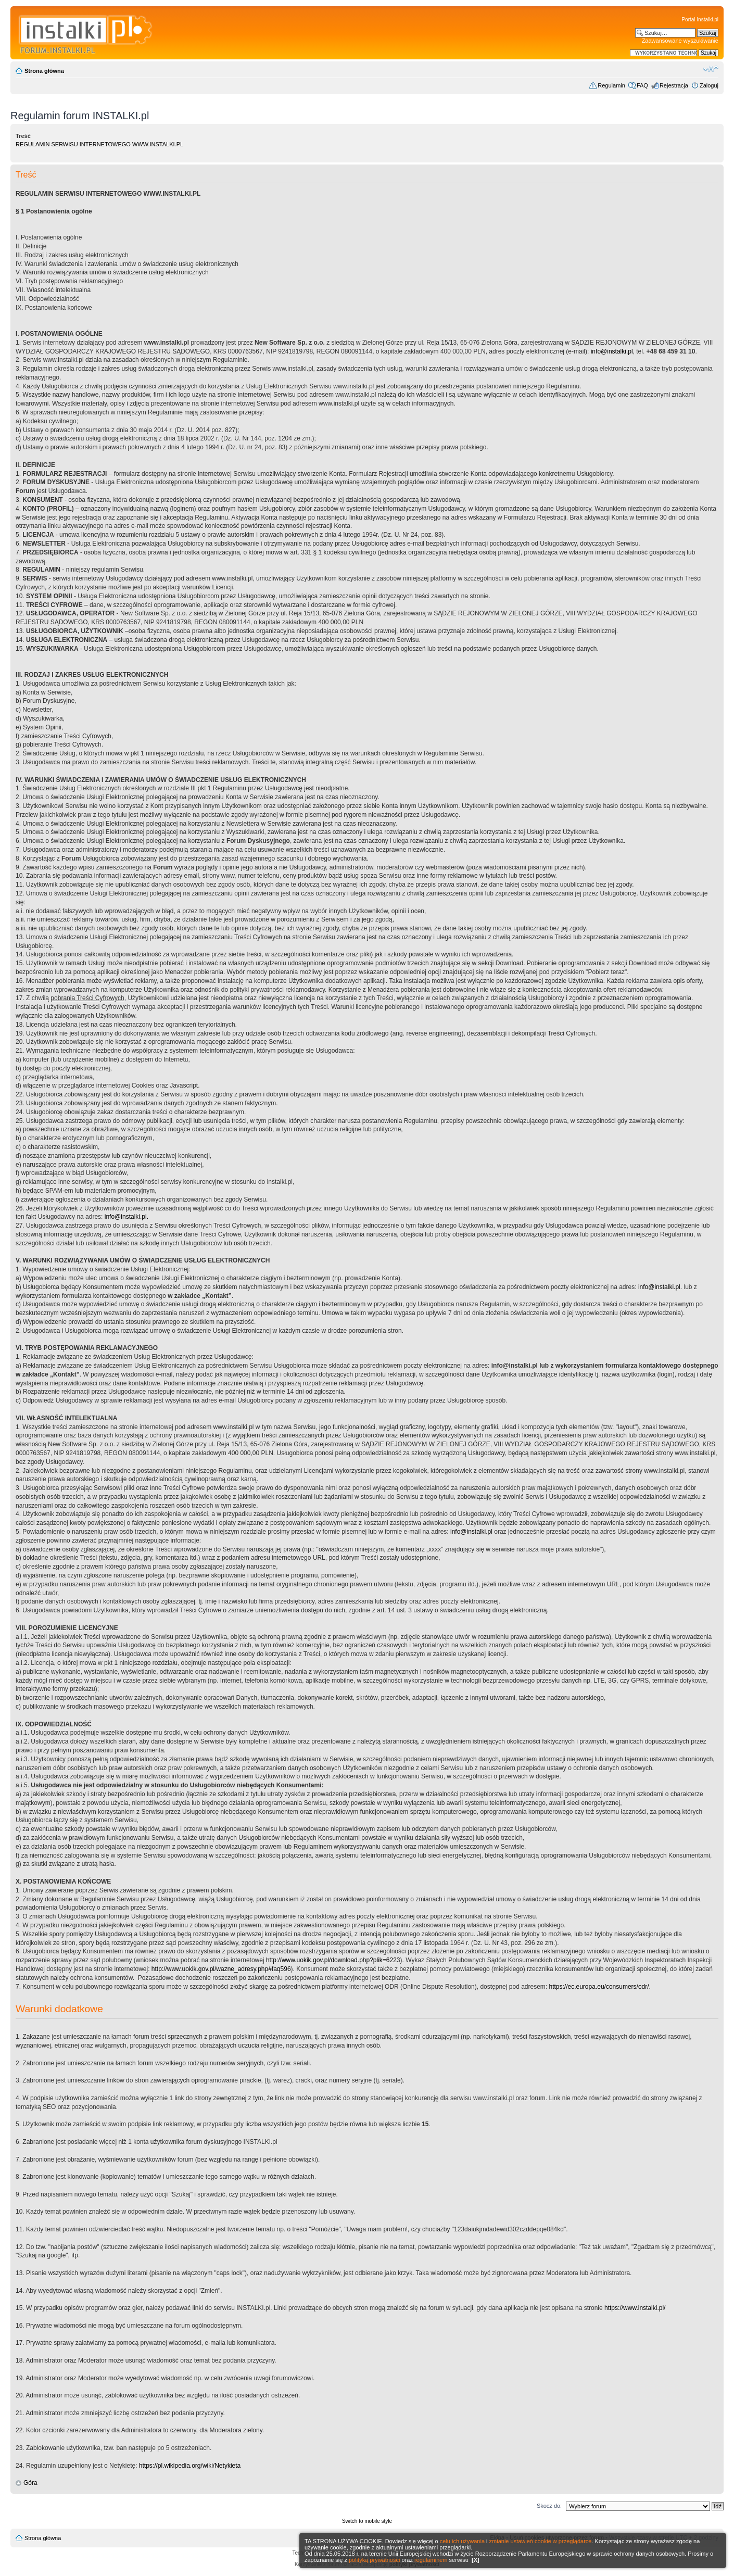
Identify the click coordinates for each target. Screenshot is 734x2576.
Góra (30, 2482)
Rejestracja (674, 85)
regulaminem (431, 2560)
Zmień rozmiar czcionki (710, 68)
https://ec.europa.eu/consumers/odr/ (599, 1986)
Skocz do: (549, 2506)
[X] (475, 2560)
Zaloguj (709, 85)
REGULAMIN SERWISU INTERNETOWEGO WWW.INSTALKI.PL (99, 144)
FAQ (642, 85)
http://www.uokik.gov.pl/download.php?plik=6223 (333, 1960)
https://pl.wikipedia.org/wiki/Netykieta (190, 2465)
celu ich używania (462, 2541)
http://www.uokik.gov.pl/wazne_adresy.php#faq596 (221, 1969)
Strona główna (44, 71)
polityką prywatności (374, 2560)
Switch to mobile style (367, 2521)
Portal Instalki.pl (699, 19)
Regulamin (611, 85)
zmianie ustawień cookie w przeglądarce (540, 2541)
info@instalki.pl (612, 351)
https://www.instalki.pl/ (634, 2308)
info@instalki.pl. (126, 1216)
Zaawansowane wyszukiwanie (680, 40)
